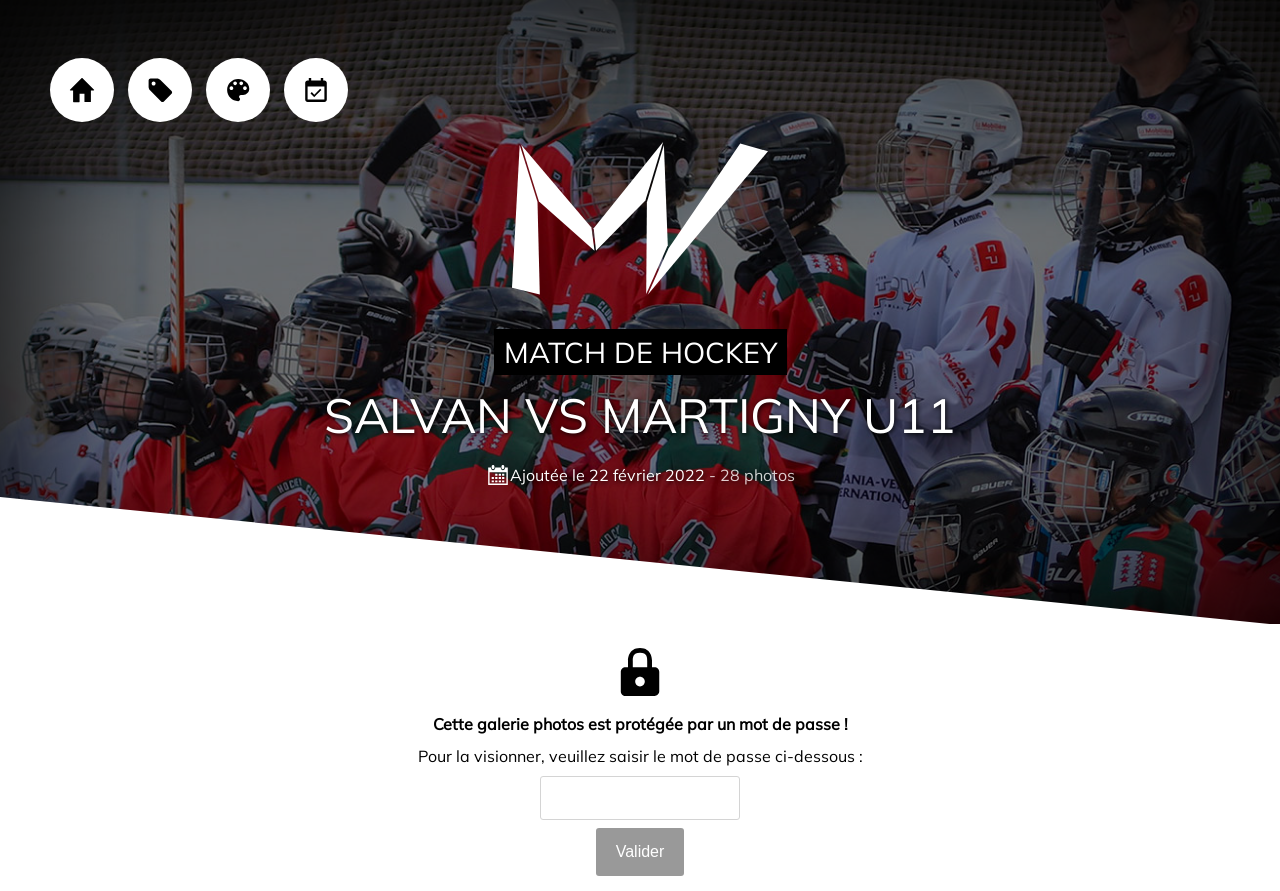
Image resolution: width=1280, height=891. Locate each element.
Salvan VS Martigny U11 (640, 415)
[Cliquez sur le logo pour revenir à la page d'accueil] (640, 219)
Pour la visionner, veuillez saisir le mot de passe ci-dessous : (640, 756)
